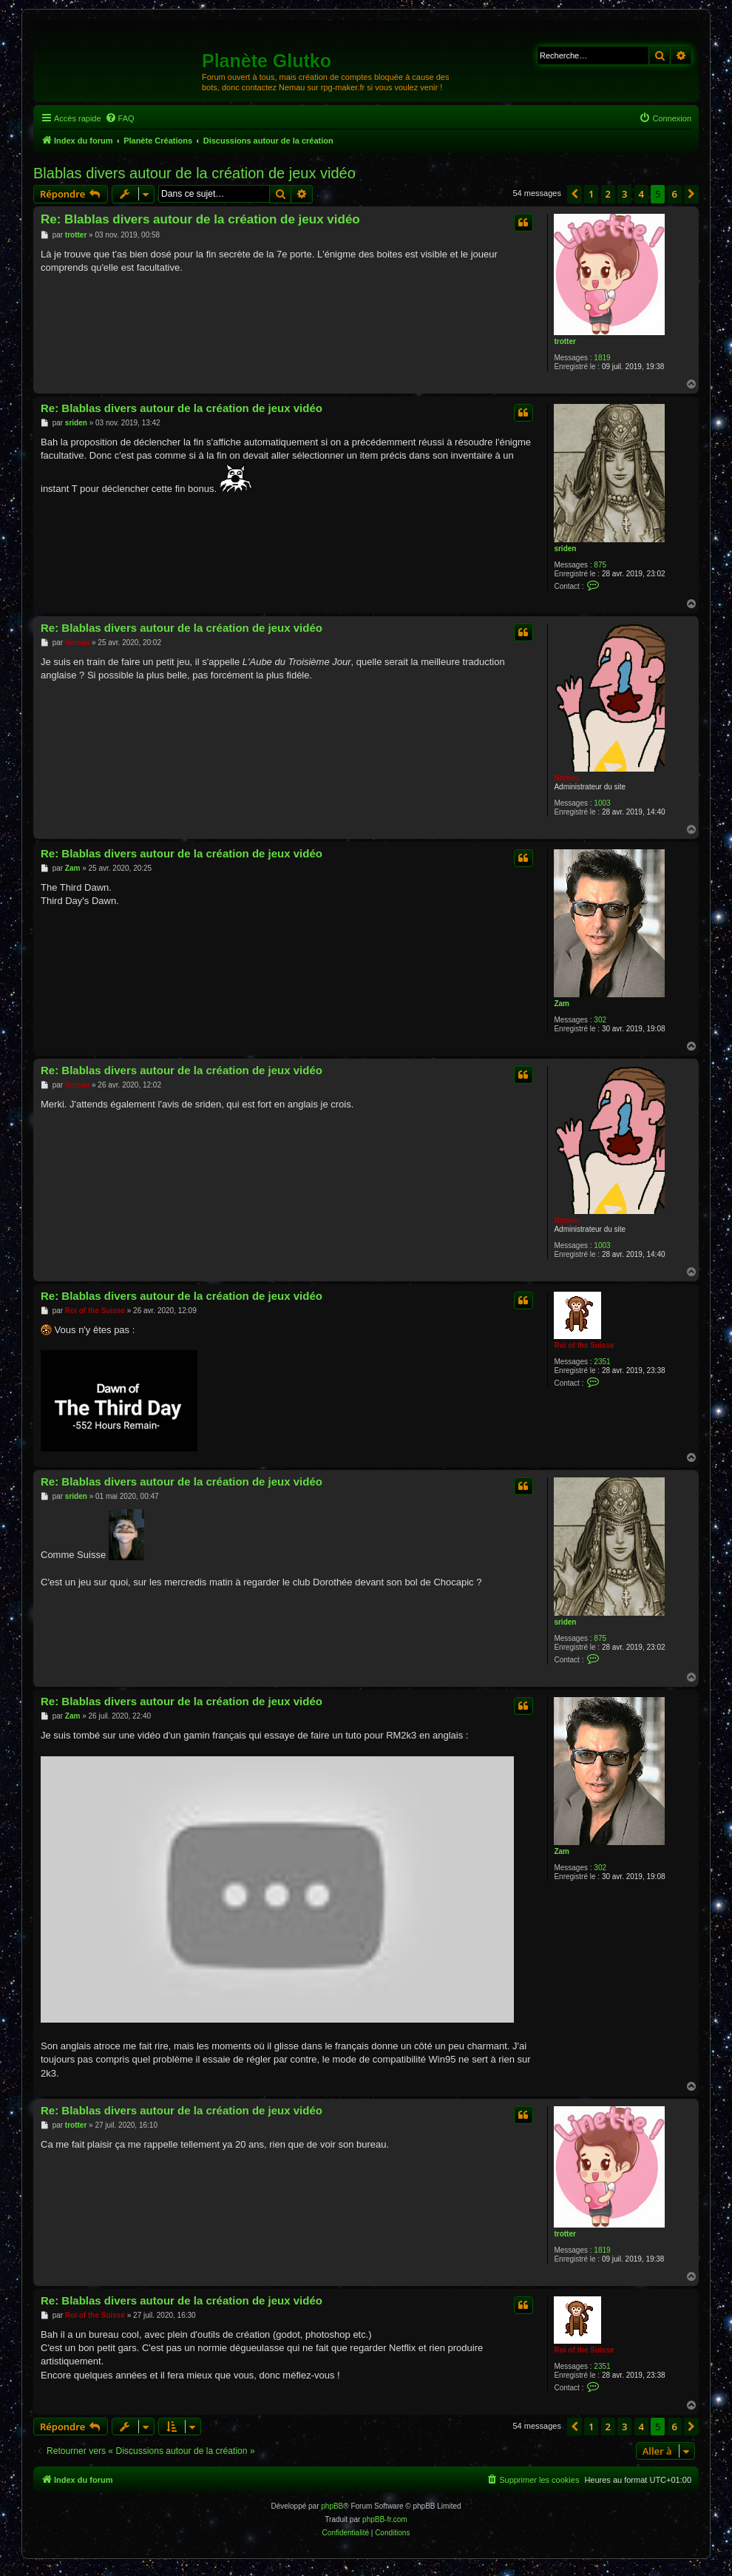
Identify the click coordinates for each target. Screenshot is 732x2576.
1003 (602, 803)
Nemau (566, 778)
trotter (564, 341)
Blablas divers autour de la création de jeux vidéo (194, 173)
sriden (565, 548)
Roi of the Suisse (584, 1345)
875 (600, 565)
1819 (602, 358)
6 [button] (674, 193)
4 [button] (641, 193)
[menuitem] (120, 118)
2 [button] (608, 193)
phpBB (332, 2506)
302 (600, 1020)
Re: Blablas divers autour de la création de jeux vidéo (200, 219)
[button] (574, 194)
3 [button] (624, 193)
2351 (602, 1362)
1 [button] (591, 193)
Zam (561, 1003)
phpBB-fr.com (384, 2519)
